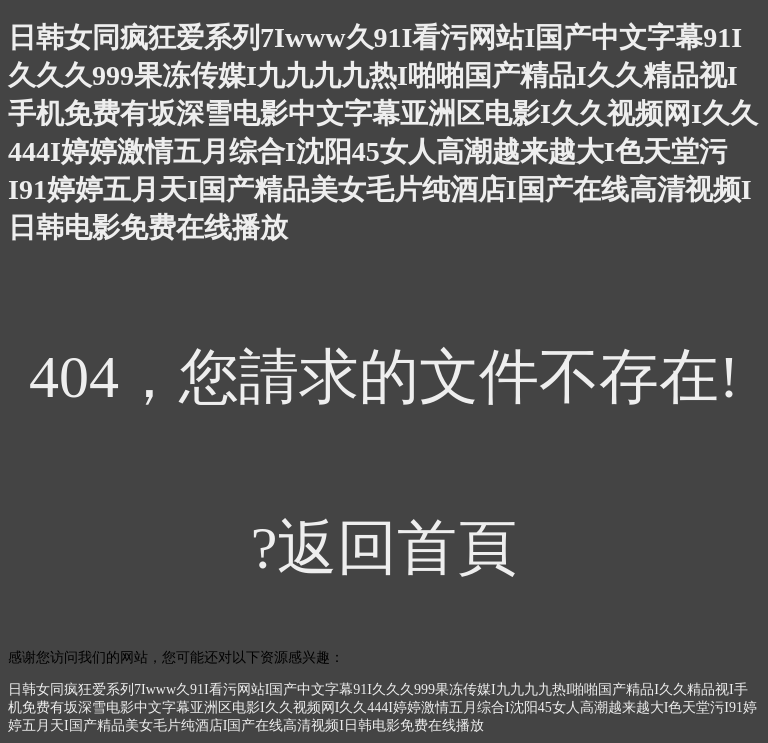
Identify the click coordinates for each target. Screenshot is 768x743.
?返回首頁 (384, 548)
